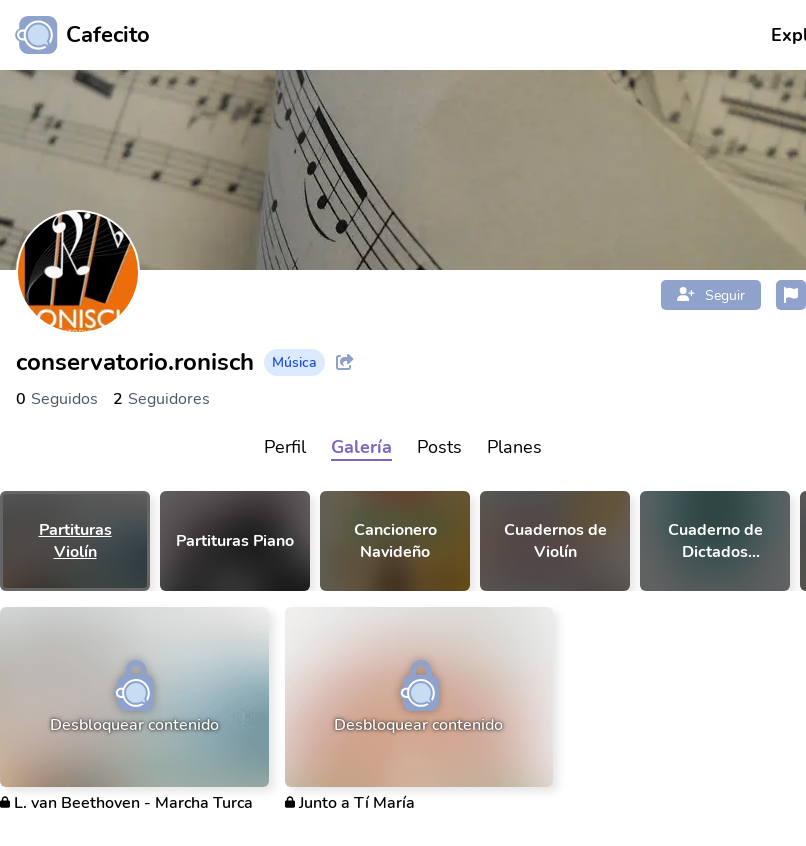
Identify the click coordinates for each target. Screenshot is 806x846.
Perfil (285, 447)
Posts (439, 447)
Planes (514, 447)
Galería (361, 447)
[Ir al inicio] (75, 35)
